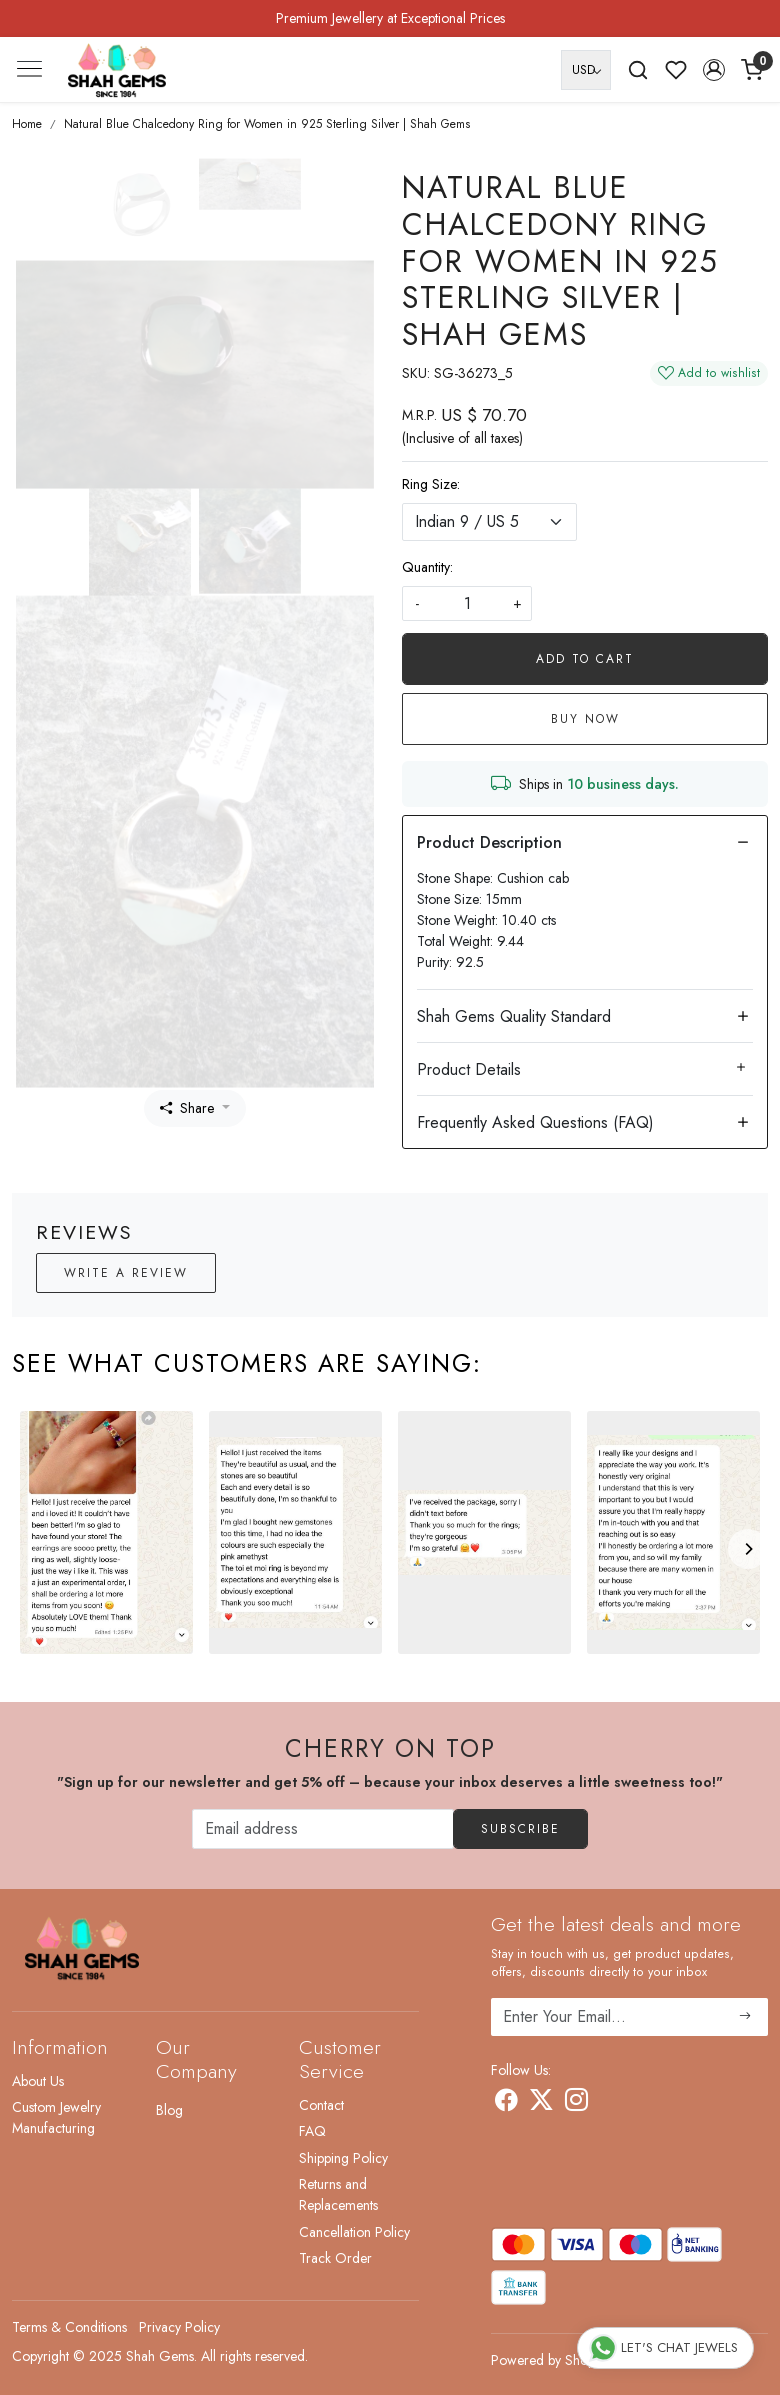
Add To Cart (585, 659)
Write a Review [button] (126, 1273)
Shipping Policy (343, 2158)
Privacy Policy (179, 2327)
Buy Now (585, 719)
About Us (38, 2081)
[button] (714, 70)
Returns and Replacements (338, 2194)
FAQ (312, 2131)
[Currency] (586, 70)
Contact (321, 2105)
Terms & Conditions (69, 2327)
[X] (541, 2104)
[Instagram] (576, 2104)
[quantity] (467, 603)
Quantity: (427, 567)
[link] (638, 70)
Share (187, 1108)
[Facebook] (506, 2104)
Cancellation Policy (354, 2232)
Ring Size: (431, 484)
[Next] (748, 1549)
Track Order (335, 2258)
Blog (169, 2110)
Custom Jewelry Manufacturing (56, 2117)
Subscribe (520, 1829)
